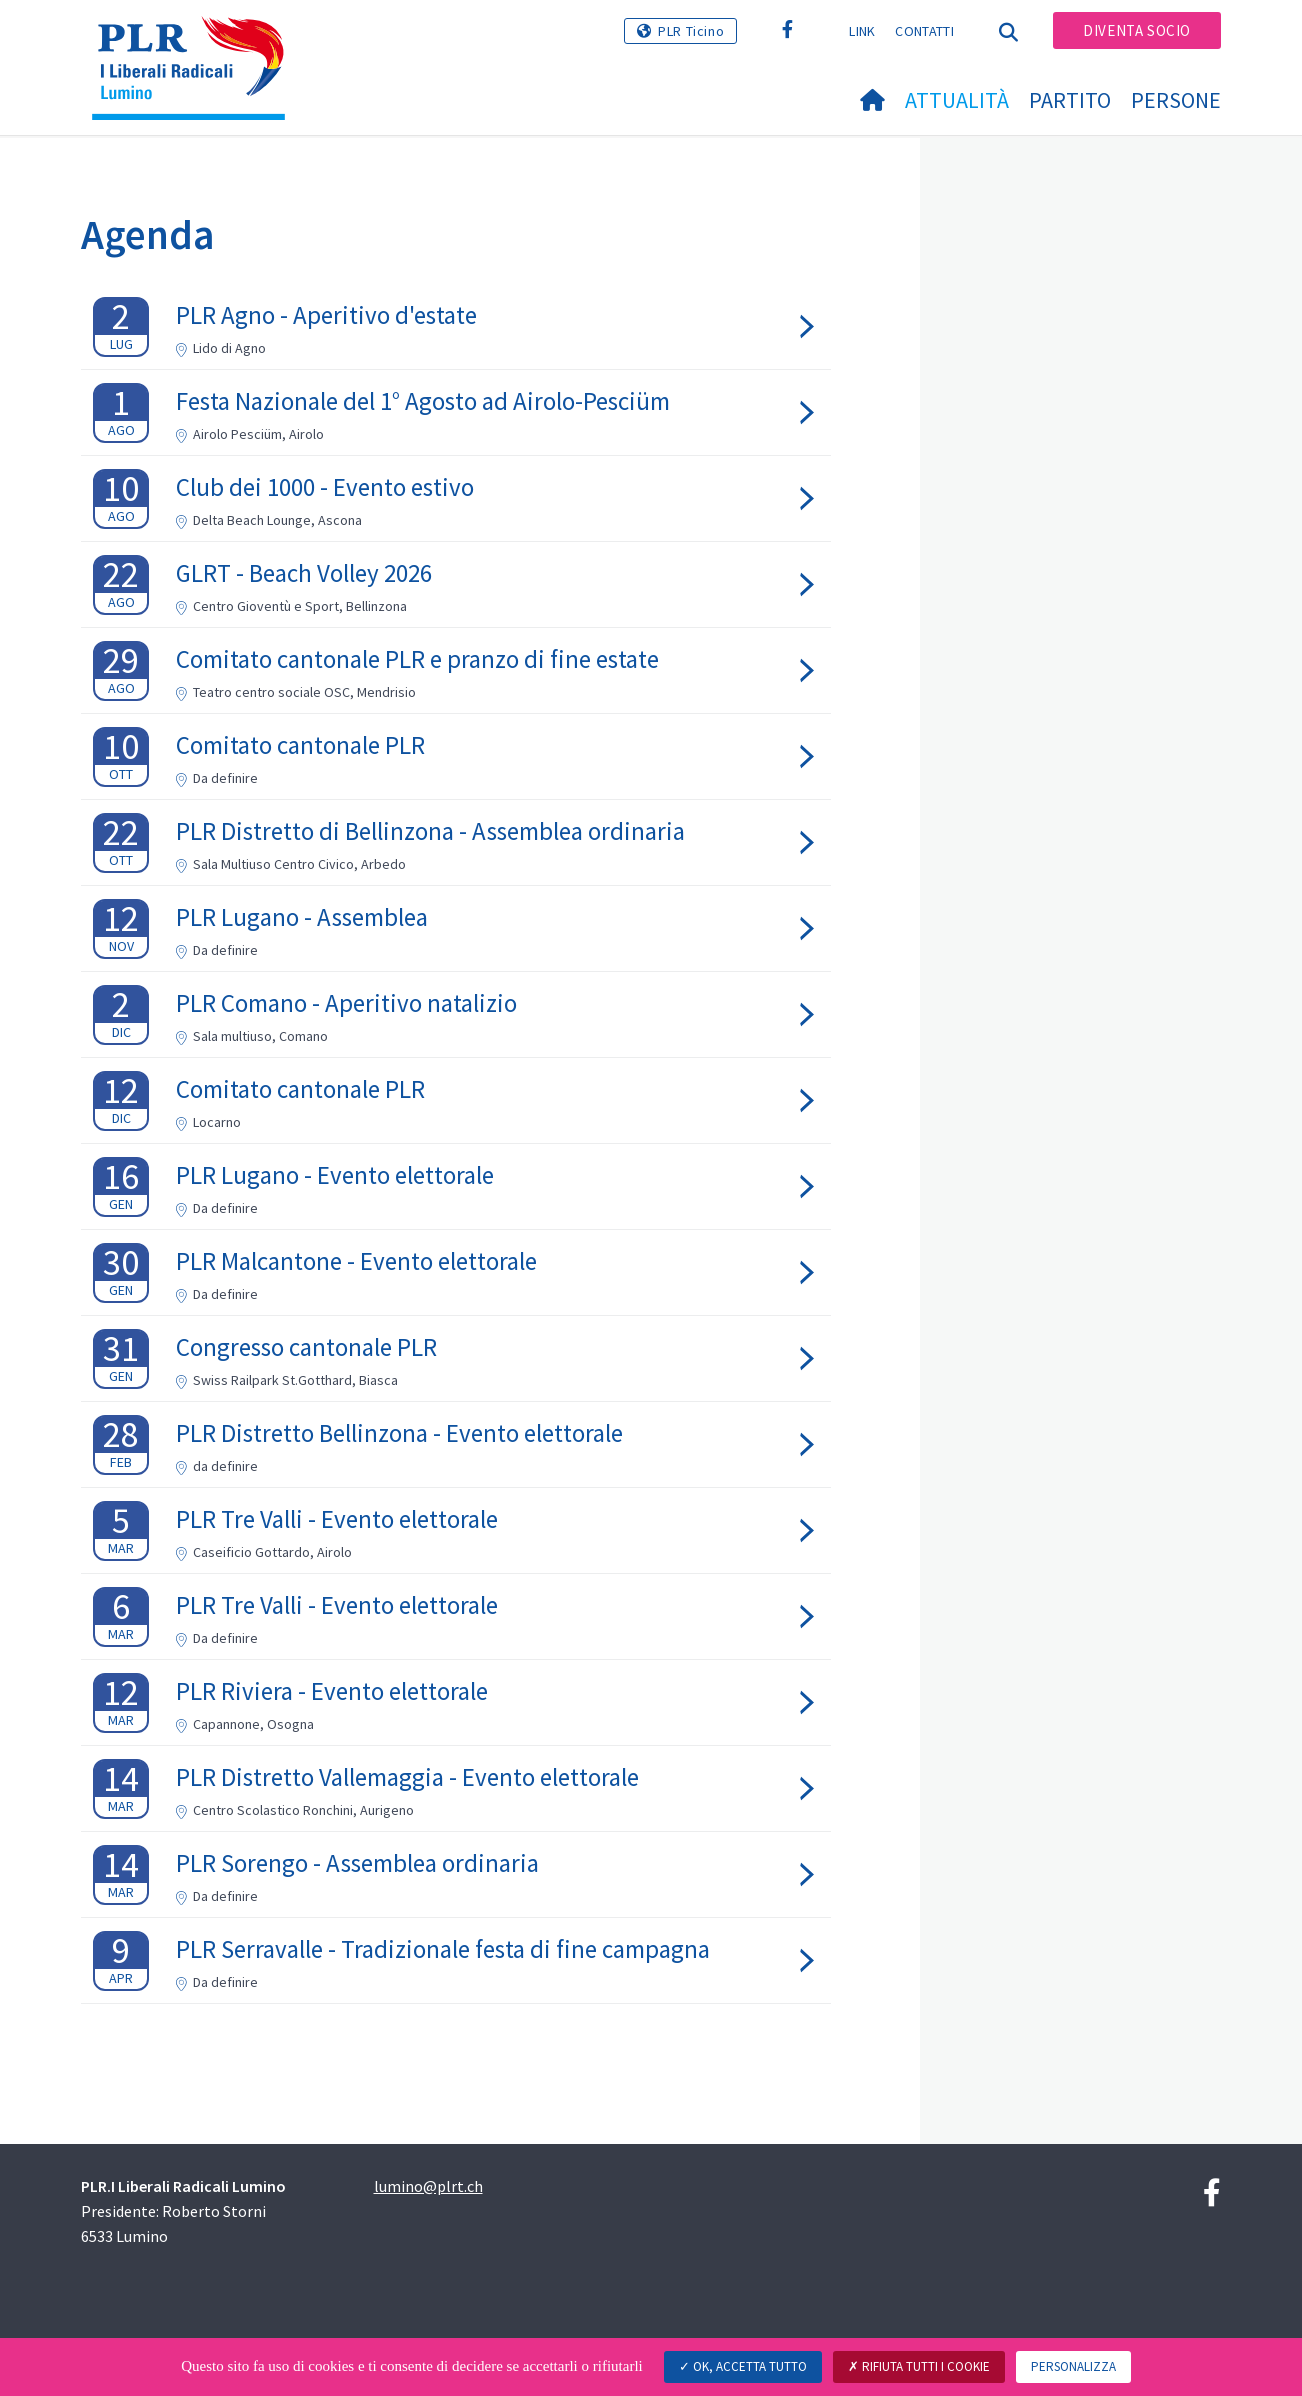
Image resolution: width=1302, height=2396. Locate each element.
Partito (1070, 100)
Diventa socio (1137, 30)
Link (862, 31)
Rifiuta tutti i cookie (919, 2366)
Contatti (924, 31)
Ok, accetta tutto (743, 2366)
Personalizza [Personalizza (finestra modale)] (1073, 2366)
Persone (1176, 100)
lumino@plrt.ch (428, 2186)
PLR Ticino (691, 31)
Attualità (957, 100)
